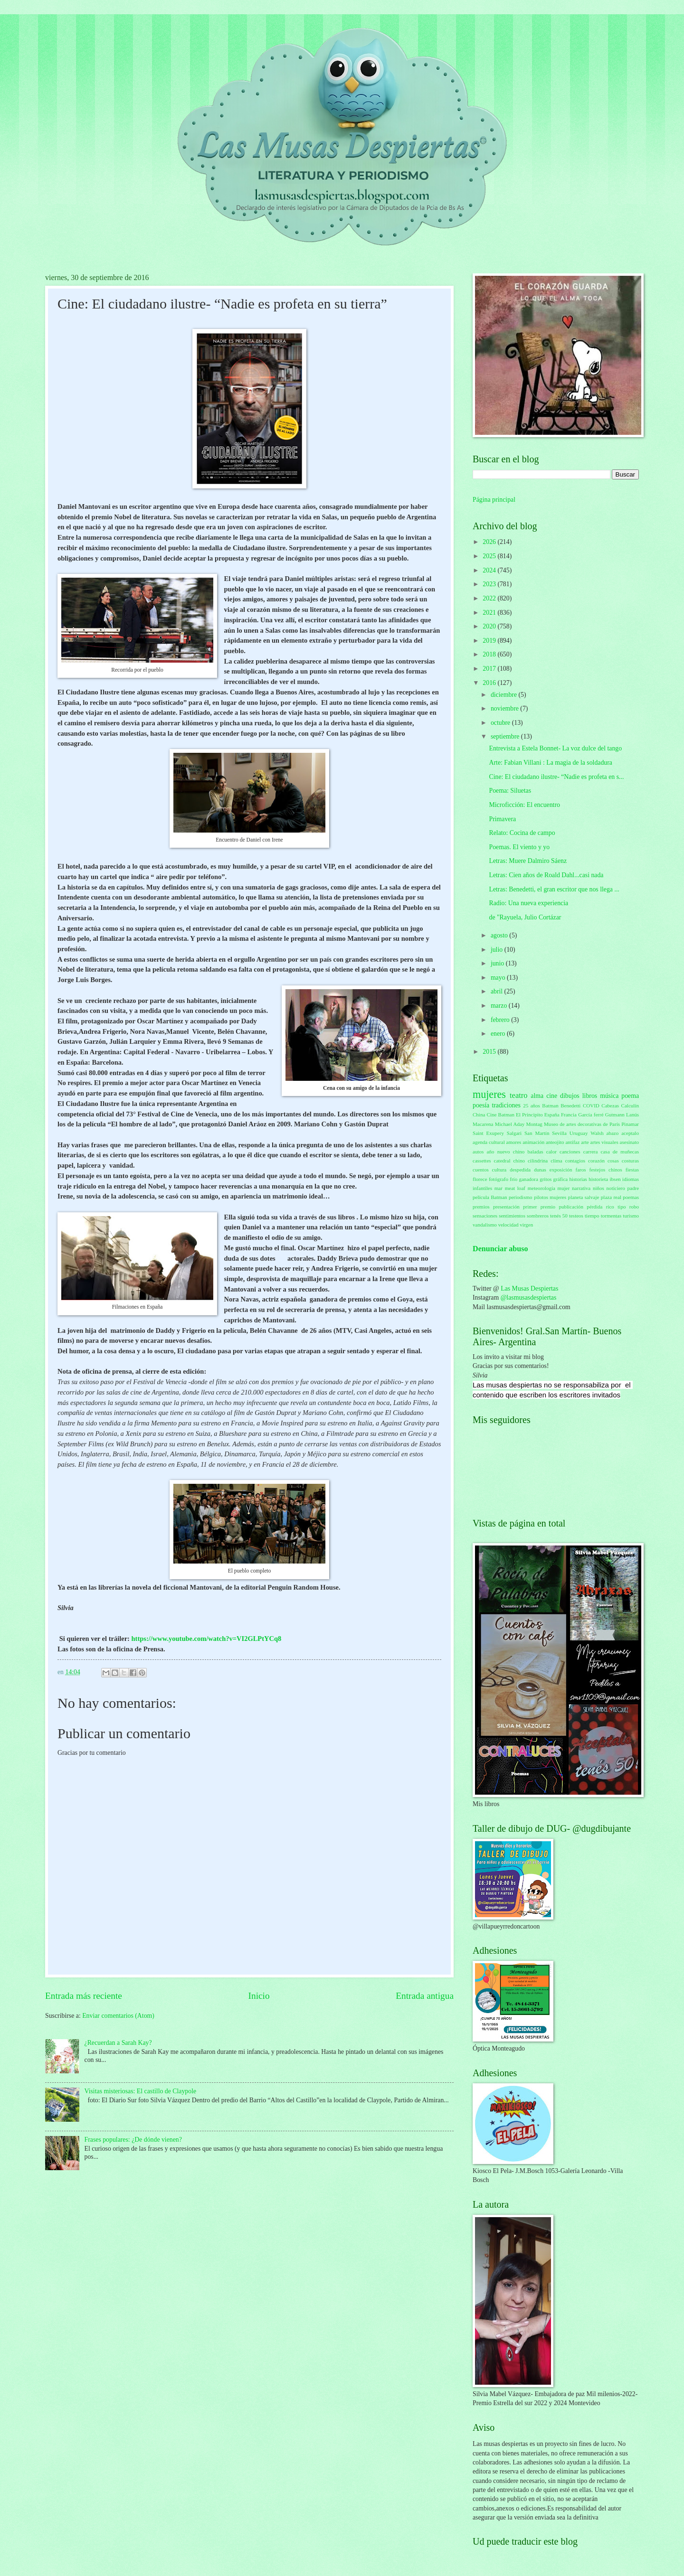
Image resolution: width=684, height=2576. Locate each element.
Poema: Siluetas (510, 790)
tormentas (611, 1215)
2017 (490, 668)
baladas (535, 1151)
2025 (490, 556)
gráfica (560, 1179)
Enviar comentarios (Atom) (118, 2015)
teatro (519, 1095)
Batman (550, 1105)
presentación (506, 1206)
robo (634, 1206)
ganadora (528, 1179)
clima (556, 1160)
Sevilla (559, 1133)
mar (498, 1188)
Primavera (502, 819)
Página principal (494, 499)
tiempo (592, 1215)
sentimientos (512, 1215)
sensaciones (485, 1215)
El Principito (529, 1114)
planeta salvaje (583, 1197)
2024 (490, 570)
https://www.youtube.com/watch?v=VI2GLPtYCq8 (207, 1638)
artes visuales (604, 1142)
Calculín (630, 1105)
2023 (490, 584)
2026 (490, 541)
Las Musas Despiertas (529, 1288)
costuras (630, 1160)
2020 (490, 626)
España (552, 1114)
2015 (490, 1051)
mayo (499, 977)
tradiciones (506, 1105)
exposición (561, 1169)
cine (551, 1095)
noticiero (616, 1188)
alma (537, 1095)
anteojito (555, 1142)
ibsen (615, 1179)
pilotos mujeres (550, 1197)
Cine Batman (500, 1114)
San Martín (536, 1133)
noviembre (505, 708)
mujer (564, 1188)
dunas (540, 1169)
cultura (499, 1169)
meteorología (541, 1188)
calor (551, 1151)
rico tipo (616, 1206)
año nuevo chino (506, 1151)
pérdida (594, 1206)
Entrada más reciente (83, 1996)
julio (497, 949)
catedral (502, 1160)
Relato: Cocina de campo (522, 832)
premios (481, 1206)
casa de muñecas (620, 1151)
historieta (598, 1179)
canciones (570, 1151)
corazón (596, 1160)
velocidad (508, 1224)
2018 (490, 654)
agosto (500, 935)
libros (589, 1095)
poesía (481, 1105)
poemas (631, 1197)
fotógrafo (498, 1179)
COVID (591, 1105)
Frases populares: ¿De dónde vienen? (133, 2139)
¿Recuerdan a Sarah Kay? (118, 2042)
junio (498, 963)
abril (497, 991)
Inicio (259, 1996)
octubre (501, 722)
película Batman (490, 1197)
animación (533, 1142)
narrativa (581, 1188)
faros (581, 1169)
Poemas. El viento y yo (519, 847)
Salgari (514, 1133)
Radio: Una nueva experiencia (528, 903)
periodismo (520, 1197)
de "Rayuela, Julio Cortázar (525, 917)
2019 (490, 640)
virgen (526, 1224)
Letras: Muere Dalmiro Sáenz (528, 860)
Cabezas (610, 1105)
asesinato (629, 1142)
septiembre (506, 736)
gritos (545, 1179)
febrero (501, 1019)
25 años (531, 1105)
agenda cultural (489, 1142)
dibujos (570, 1095)
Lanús (632, 1114)
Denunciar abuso (500, 1249)
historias (578, 1179)
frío (513, 1179)
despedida (520, 1169)
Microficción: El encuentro (524, 804)
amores (514, 1142)
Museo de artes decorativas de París (582, 1124)
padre (633, 1188)
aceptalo (630, 1133)
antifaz (572, 1142)
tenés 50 (559, 1215)
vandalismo (485, 1224)
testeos (576, 1215)
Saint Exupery (488, 1133)
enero (499, 1033)
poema (630, 1095)
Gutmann (615, 1114)
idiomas (630, 1179)
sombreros (538, 1215)
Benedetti (570, 1105)
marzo (500, 1005)
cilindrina (538, 1160)
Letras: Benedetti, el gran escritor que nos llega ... (554, 889)
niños (598, 1188)
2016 (490, 682)
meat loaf (515, 1188)
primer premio (539, 1206)
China (479, 1114)
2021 (490, 612)
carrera (590, 1151)
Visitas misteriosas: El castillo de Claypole (141, 2091)
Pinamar (630, 1124)
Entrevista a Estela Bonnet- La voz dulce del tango (555, 748)
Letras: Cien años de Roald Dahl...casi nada (546, 875)
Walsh (596, 1133)
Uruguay (579, 1133)
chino (519, 1160)
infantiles (482, 1188)
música (609, 1095)
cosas (613, 1160)
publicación (571, 1206)
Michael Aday (510, 1124)
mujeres (489, 1094)
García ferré (590, 1114)
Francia (569, 1114)
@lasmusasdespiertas (529, 1297)
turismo (631, 1215)
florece (480, 1179)
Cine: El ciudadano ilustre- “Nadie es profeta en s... (556, 776)
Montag (534, 1124)
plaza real (611, 1197)
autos (478, 1151)
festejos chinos (605, 1169)
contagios (575, 1160)
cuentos (481, 1169)
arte (585, 1142)
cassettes (482, 1160)
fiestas (632, 1169)
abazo (613, 1133)
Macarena (483, 1124)
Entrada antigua (425, 1996)
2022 (490, 598)
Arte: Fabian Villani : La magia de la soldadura (550, 762)
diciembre (505, 694)
